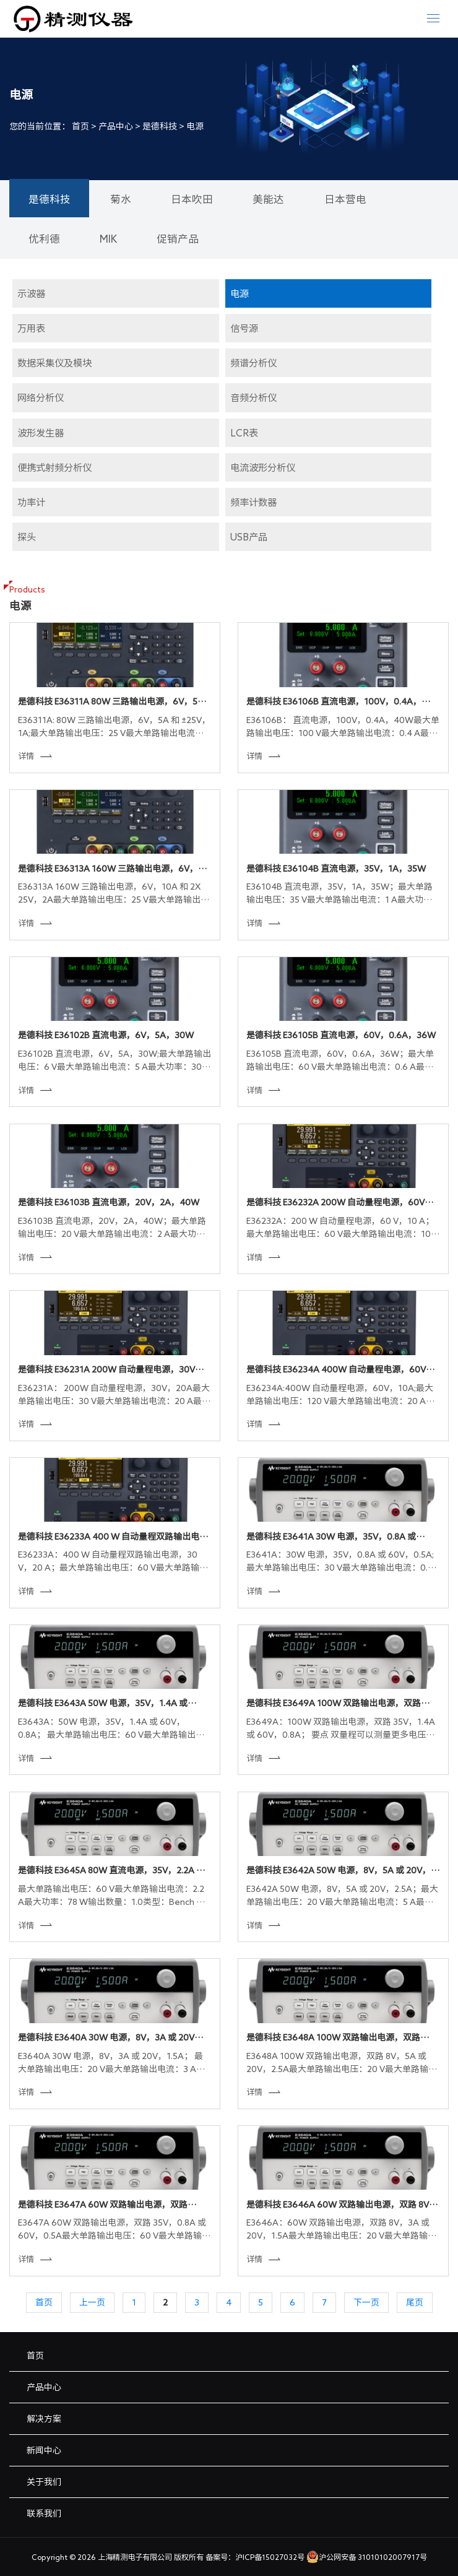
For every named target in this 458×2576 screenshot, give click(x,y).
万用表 (31, 328)
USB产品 (248, 537)
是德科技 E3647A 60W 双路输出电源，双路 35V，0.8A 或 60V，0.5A (103, 2205)
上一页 (92, 2302)
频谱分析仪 (253, 363)
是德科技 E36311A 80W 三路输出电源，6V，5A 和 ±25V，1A (111, 702)
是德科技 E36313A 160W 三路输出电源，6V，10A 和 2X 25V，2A (108, 869)
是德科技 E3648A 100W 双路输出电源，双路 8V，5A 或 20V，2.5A (333, 2038)
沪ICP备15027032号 (270, 2557)
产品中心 (115, 125)
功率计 (31, 502)
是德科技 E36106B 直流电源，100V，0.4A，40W (333, 702)
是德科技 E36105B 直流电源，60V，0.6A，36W (341, 1035)
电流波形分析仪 (262, 467)
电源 (195, 125)
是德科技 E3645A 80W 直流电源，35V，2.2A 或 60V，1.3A (111, 1871)
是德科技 (159, 125)
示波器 (31, 293)
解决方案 (44, 2418)
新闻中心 (44, 2450)
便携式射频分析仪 (54, 467)
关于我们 (44, 2482)
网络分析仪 (40, 397)
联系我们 (44, 2513)
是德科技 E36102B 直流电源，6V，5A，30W (106, 1035)
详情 (35, 756)
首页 (80, 125)
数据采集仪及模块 (54, 363)
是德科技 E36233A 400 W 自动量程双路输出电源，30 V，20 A (108, 1537)
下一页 (366, 2302)
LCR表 (244, 433)
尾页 (414, 2302)
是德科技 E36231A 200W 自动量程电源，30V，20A (111, 1370)
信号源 (244, 328)
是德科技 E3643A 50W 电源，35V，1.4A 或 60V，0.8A (103, 1704)
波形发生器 (40, 433)
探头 (26, 537)
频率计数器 (253, 502)
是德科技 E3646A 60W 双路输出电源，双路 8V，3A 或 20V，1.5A (342, 2205)
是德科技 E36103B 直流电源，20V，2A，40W (108, 1202)
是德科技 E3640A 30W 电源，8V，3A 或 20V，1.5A (110, 2038)
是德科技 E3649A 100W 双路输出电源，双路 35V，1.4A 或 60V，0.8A (333, 1704)
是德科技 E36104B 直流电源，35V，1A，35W (336, 868)
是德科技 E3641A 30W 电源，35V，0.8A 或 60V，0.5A (331, 1537)
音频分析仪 (253, 397)
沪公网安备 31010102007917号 (366, 2557)
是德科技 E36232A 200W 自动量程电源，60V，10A (339, 1203)
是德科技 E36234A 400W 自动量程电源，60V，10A (340, 1370)
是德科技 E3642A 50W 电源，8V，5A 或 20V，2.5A (338, 1871)
